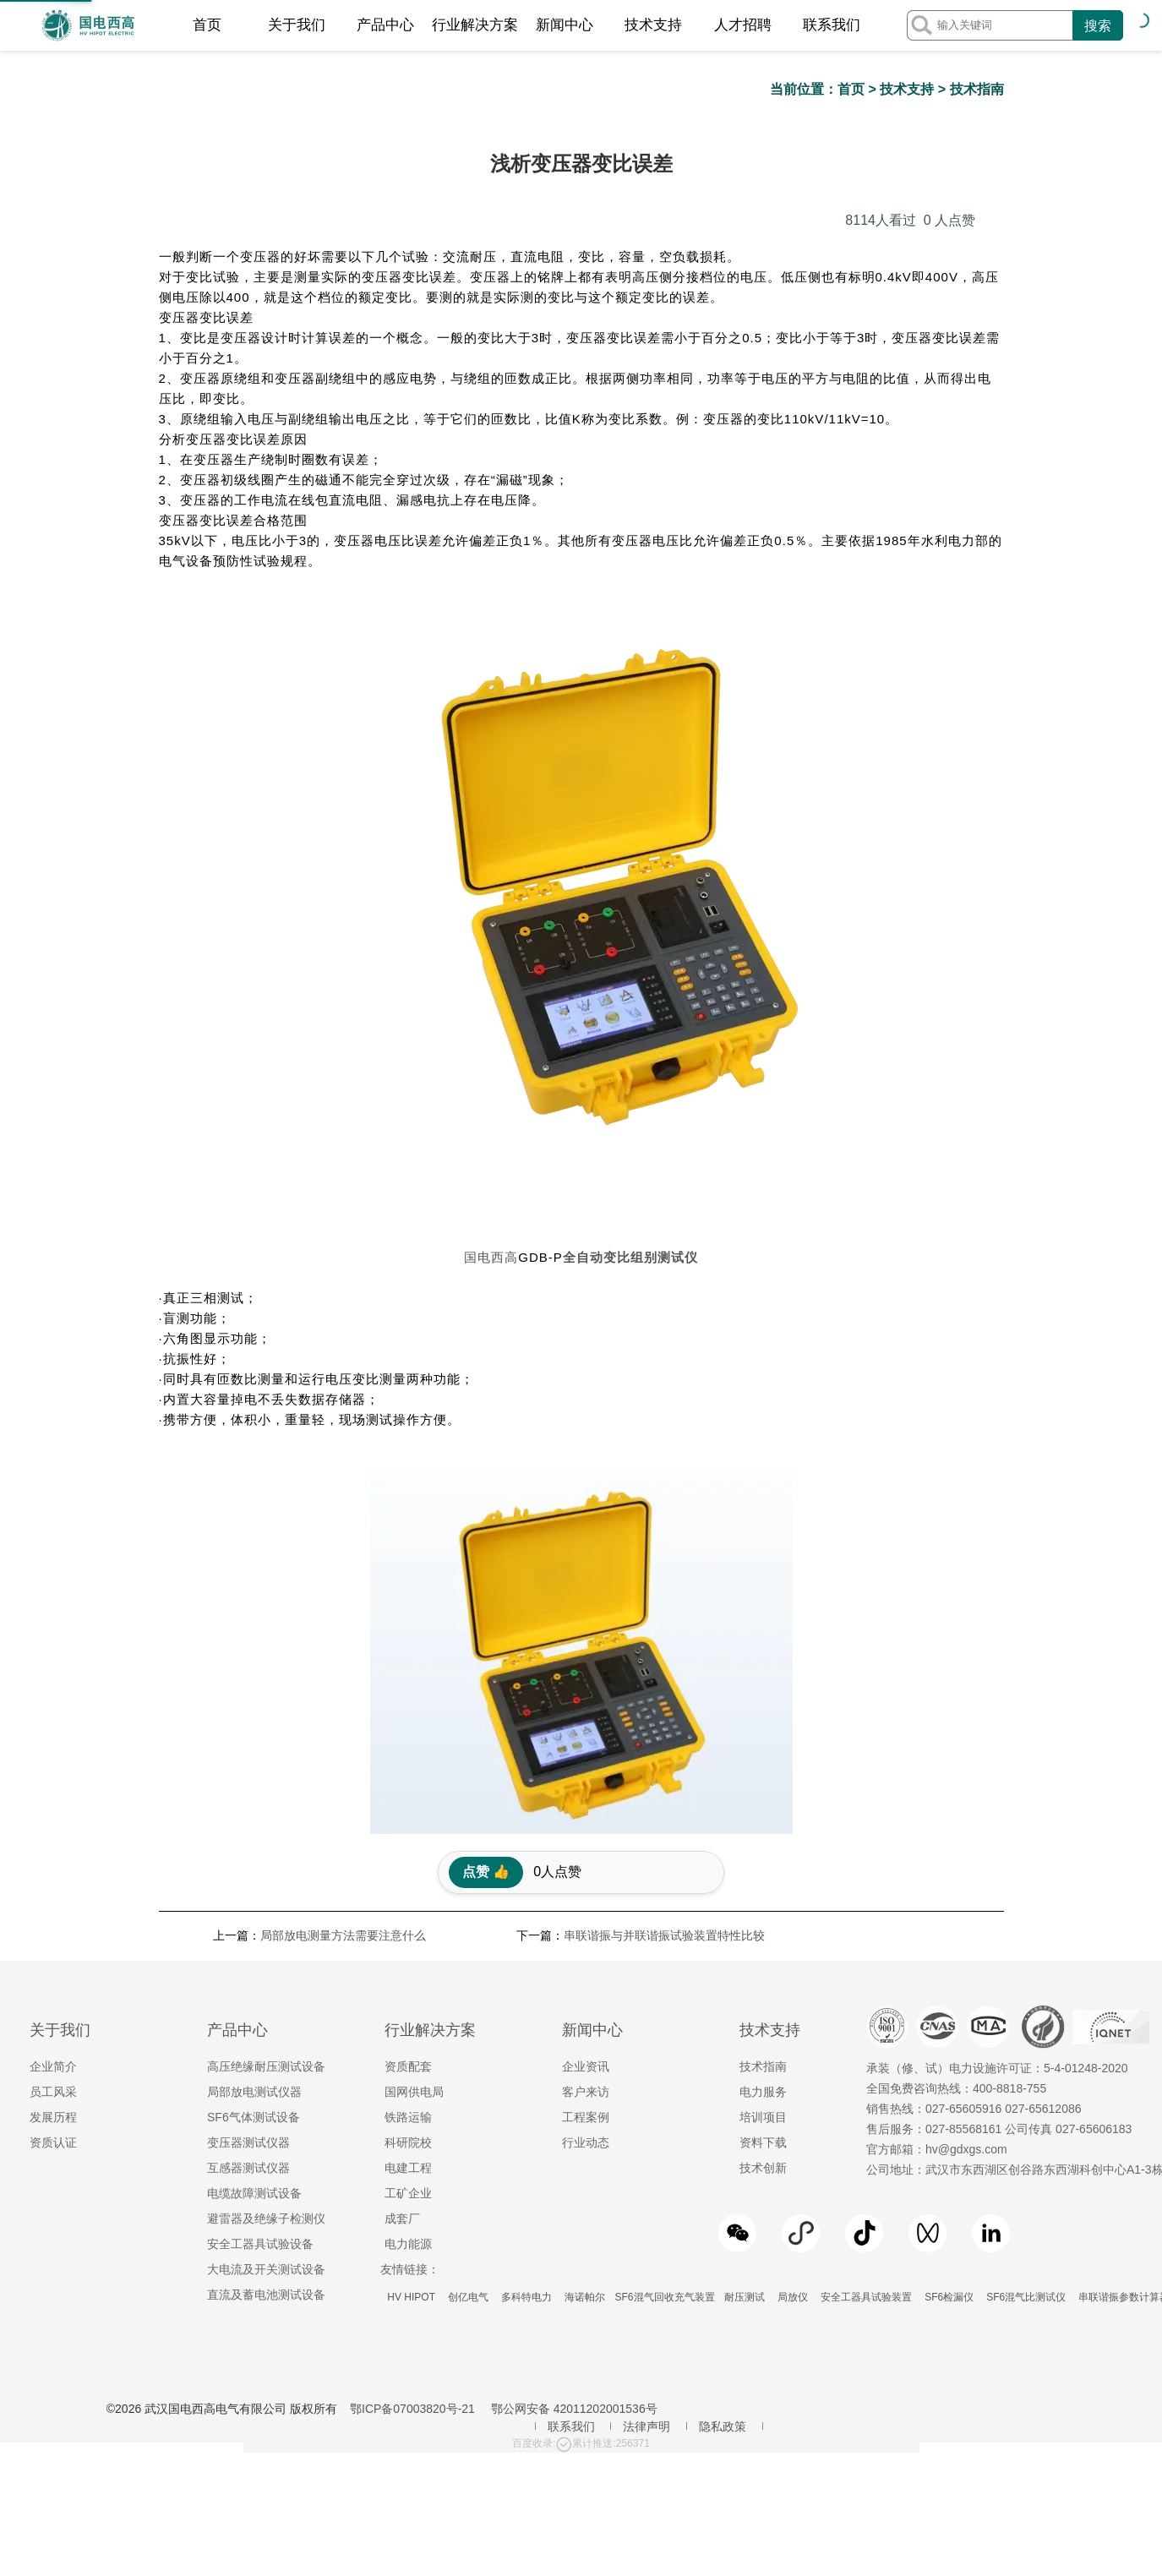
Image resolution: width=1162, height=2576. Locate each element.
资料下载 (763, 1815)
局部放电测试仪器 (254, 1764)
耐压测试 (745, 1970)
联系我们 (831, 25)
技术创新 (763, 1840)
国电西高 (491, 930)
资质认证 (53, 1815)
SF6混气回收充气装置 (665, 1970)
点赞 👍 (486, 1544)
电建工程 (408, 1840)
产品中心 (385, 25)
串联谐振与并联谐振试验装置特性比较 (664, 1608)
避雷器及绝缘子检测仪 (266, 1891)
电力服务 (763, 1764)
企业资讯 (585, 1739)
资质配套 (408, 1739)
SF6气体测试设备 (253, 1790)
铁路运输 (408, 1790)
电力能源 (408, 1917)
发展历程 (53, 1790)
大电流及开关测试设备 (266, 1942)
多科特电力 (526, 1970)
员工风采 (53, 1764)
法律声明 (646, 2099)
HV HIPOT (411, 1970)
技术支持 (653, 25)
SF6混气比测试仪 (1026, 1970)
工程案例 (585, 1790)
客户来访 (585, 1764)
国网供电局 (414, 1764)
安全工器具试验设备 (260, 1917)
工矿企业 (408, 1866)
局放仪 (793, 1970)
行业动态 (585, 1815)
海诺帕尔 (585, 1970)
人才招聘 (743, 25)
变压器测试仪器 (248, 1815)
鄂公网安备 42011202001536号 (574, 2081)
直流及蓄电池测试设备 (266, 1967)
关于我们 (296, 25)
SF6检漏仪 (949, 1970)
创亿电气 (468, 1970)
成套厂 (402, 1891)
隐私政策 (722, 2099)
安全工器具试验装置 (866, 1970)
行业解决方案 (475, 25)
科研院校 (408, 1815)
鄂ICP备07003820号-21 (412, 2081)
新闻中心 (564, 25)
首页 (207, 25)
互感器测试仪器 (248, 1840)
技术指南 (977, 89)
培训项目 (763, 1790)
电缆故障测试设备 (254, 1866)
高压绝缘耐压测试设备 (266, 1739)
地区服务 (798, 2099)
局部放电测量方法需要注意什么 (343, 1608)
